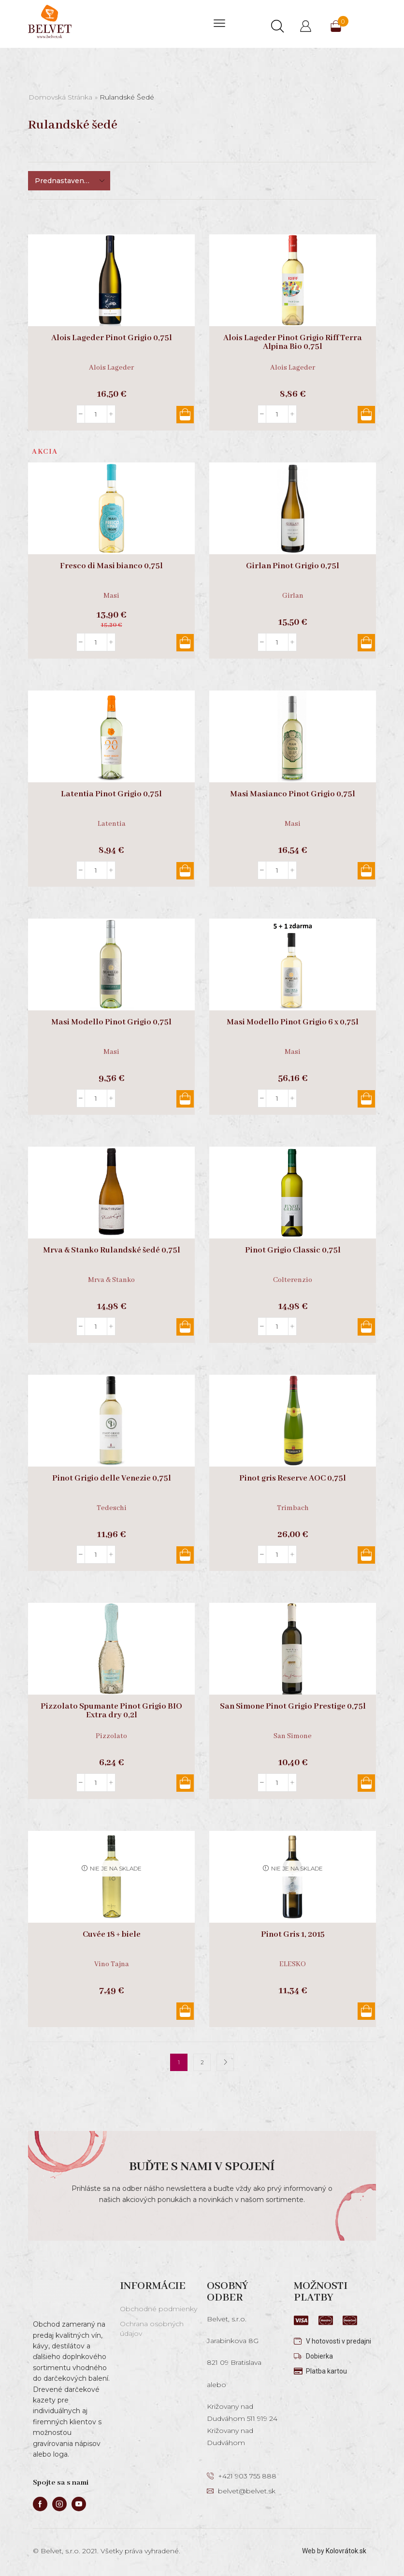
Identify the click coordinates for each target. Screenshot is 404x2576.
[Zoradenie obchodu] (69, 180)
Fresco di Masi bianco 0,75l (111, 566)
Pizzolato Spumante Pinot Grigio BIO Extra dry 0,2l (111, 1711)
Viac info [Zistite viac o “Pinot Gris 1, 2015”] (366, 2011)
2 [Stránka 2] (202, 2062)
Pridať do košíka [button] (185, 414)
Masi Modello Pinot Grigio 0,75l (111, 1022)
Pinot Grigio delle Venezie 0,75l (111, 1478)
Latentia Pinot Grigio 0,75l (111, 794)
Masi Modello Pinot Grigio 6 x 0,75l (293, 1022)
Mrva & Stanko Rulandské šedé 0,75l (111, 1250)
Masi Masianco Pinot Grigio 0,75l (292, 794)
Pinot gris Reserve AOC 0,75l (292, 1478)
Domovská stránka (60, 97)
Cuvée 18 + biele (112, 1934)
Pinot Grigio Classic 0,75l (293, 1250)
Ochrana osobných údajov (152, 2328)
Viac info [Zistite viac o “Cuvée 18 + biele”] (185, 2011)
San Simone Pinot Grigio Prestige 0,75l (293, 1706)
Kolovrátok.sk (346, 2551)
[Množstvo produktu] (96, 414)
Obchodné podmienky (158, 2308)
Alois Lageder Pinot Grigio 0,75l (111, 338)
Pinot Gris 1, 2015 (293, 1934)
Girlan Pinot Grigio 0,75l (292, 566)
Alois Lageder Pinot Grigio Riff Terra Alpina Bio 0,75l (292, 342)
